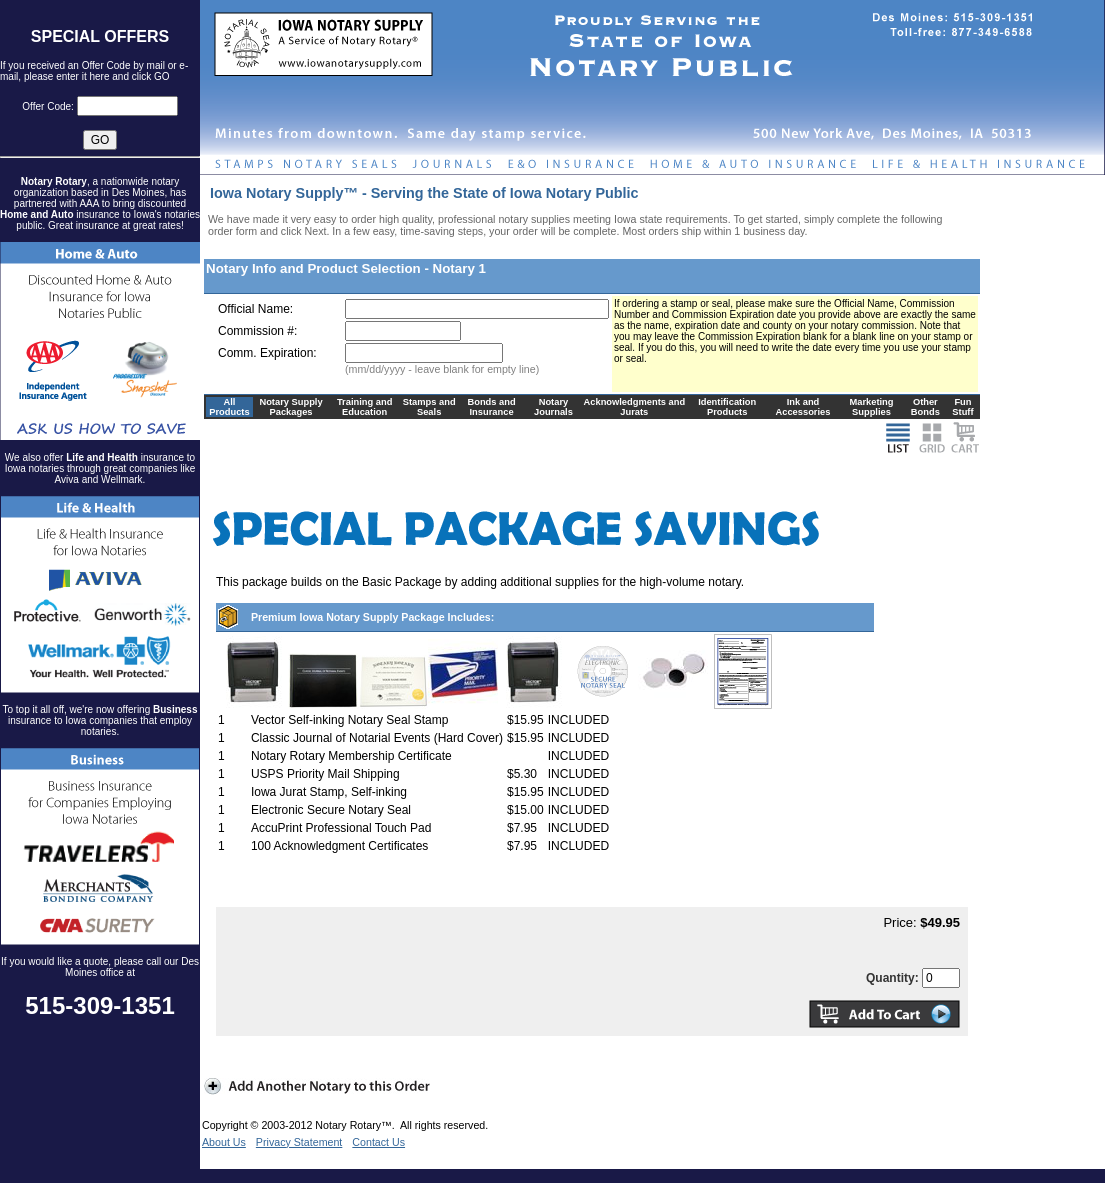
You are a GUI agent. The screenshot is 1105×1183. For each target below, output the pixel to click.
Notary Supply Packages (290, 407)
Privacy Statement (299, 1142)
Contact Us (378, 1142)
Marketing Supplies (871, 407)
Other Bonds (925, 407)
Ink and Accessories (802, 407)
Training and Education (364, 407)
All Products (229, 407)
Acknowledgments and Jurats (635, 407)
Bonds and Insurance (491, 407)
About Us (224, 1142)
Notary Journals (553, 407)
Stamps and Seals (429, 407)
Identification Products (727, 407)
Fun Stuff (962, 407)
